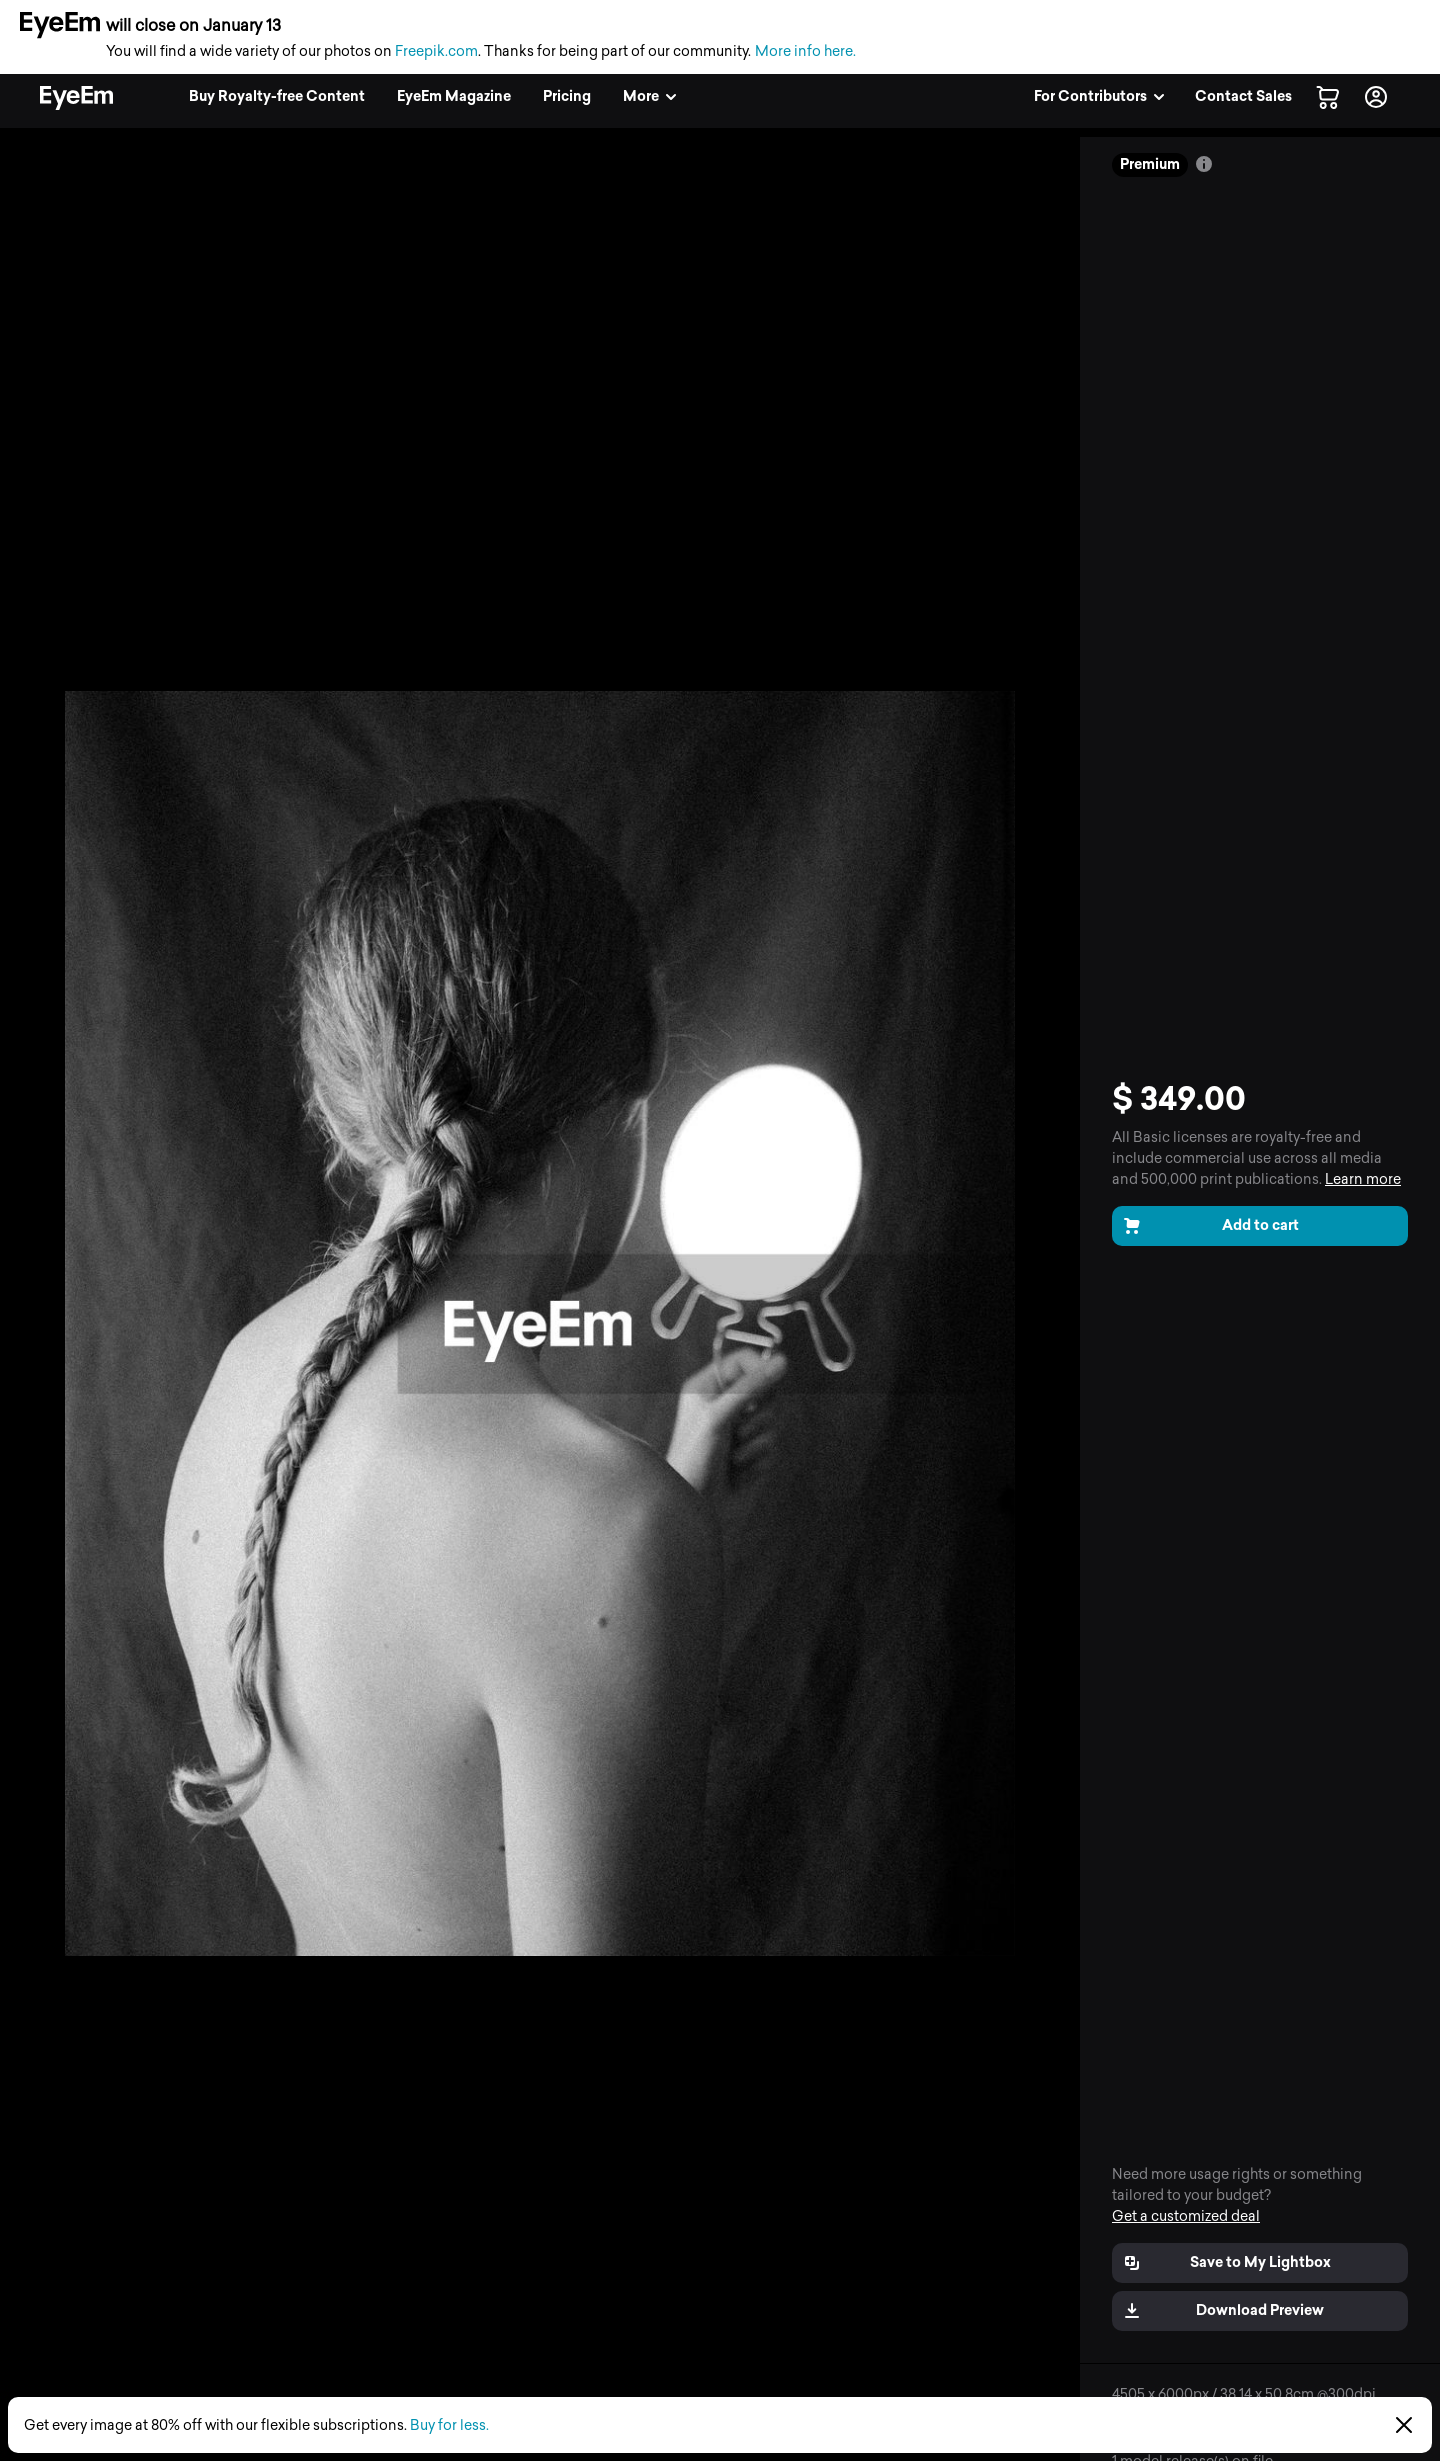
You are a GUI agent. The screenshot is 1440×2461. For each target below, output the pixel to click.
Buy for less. (449, 2425)
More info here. (805, 51)
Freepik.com (436, 51)
